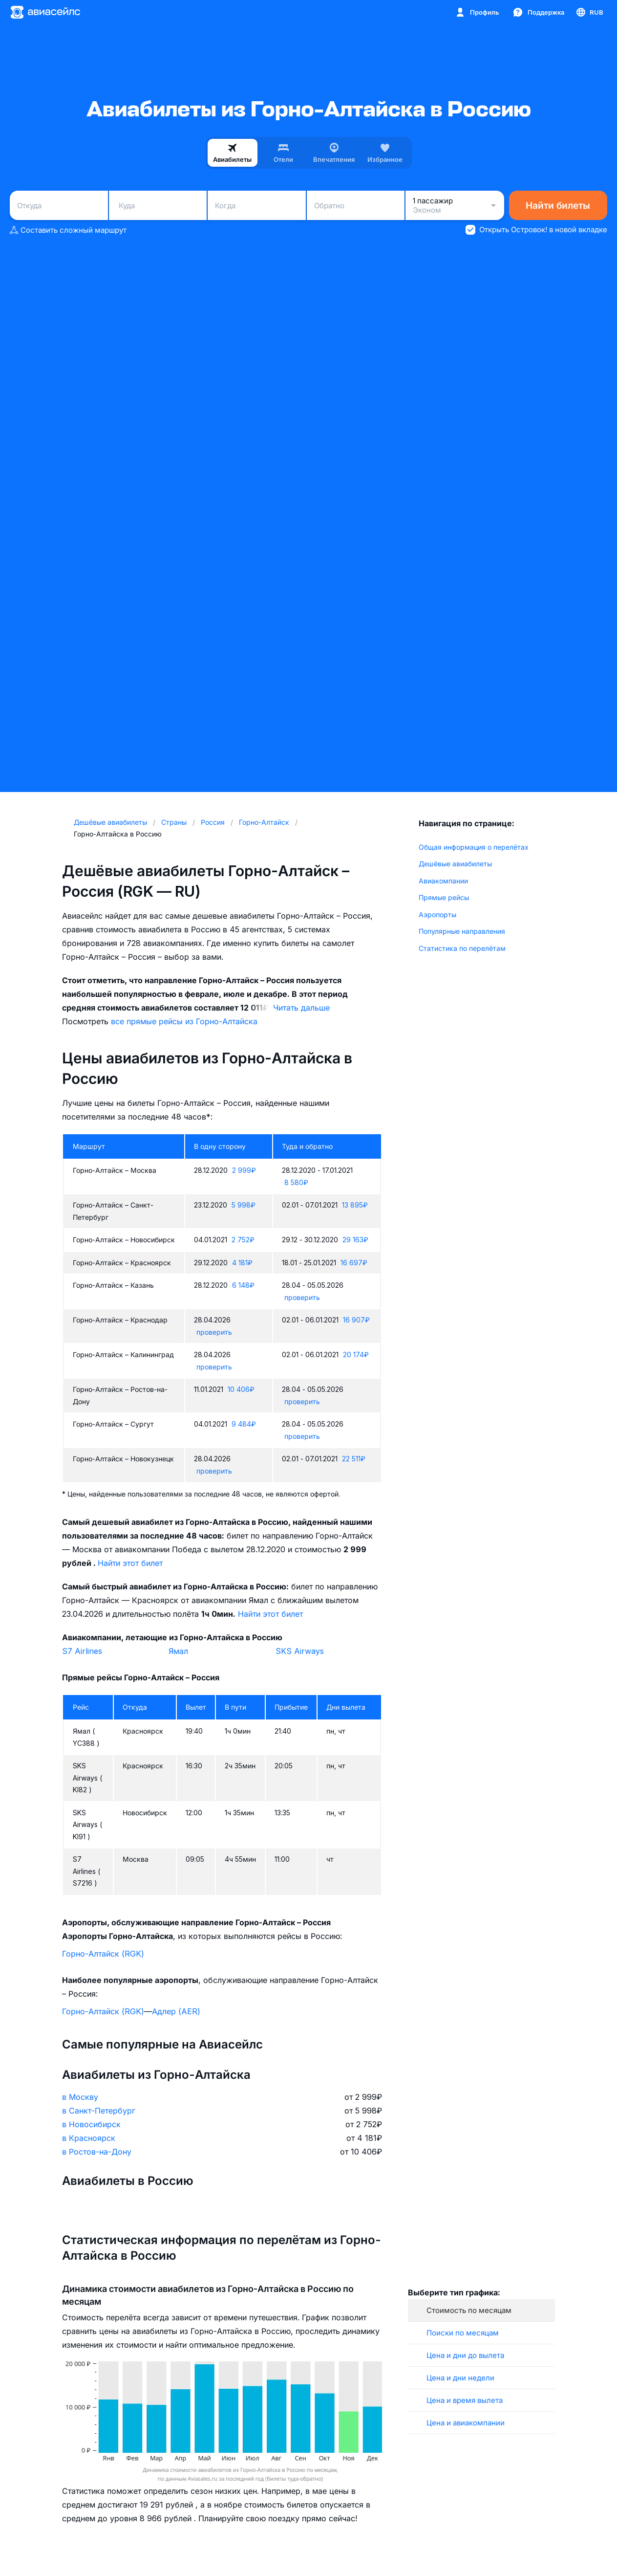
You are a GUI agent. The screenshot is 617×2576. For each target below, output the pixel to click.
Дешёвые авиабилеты (455, 863)
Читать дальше (301, 1008)
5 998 (243, 1205)
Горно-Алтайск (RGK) (103, 1954)
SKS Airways (300, 1651)
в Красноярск (88, 2138)
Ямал (178, 1651)
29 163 (355, 1239)
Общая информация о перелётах (474, 847)
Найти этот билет (130, 1563)
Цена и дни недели (460, 2377)
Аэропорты (437, 914)
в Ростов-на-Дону (96, 2152)
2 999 (244, 1170)
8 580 (296, 1182)
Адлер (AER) (176, 2011)
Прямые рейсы (444, 897)
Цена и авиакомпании (465, 2422)
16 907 (356, 1320)
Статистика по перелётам (462, 948)
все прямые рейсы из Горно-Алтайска (184, 1021)
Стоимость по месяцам (468, 2310)
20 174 (356, 1354)
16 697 (353, 1262)
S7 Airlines (82, 1651)
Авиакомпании (443, 881)
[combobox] (59, 205)
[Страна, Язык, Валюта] (589, 12)
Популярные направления (462, 931)
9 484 (244, 1424)
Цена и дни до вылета (465, 2355)
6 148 (243, 1285)
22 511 (353, 1458)
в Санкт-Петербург (98, 2110)
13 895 (355, 1205)
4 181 (242, 1262)
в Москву (80, 2097)
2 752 (243, 1239)
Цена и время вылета (464, 2400)
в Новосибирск (91, 2124)
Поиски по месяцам (462, 2332)
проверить (302, 1297)
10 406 (241, 1389)
